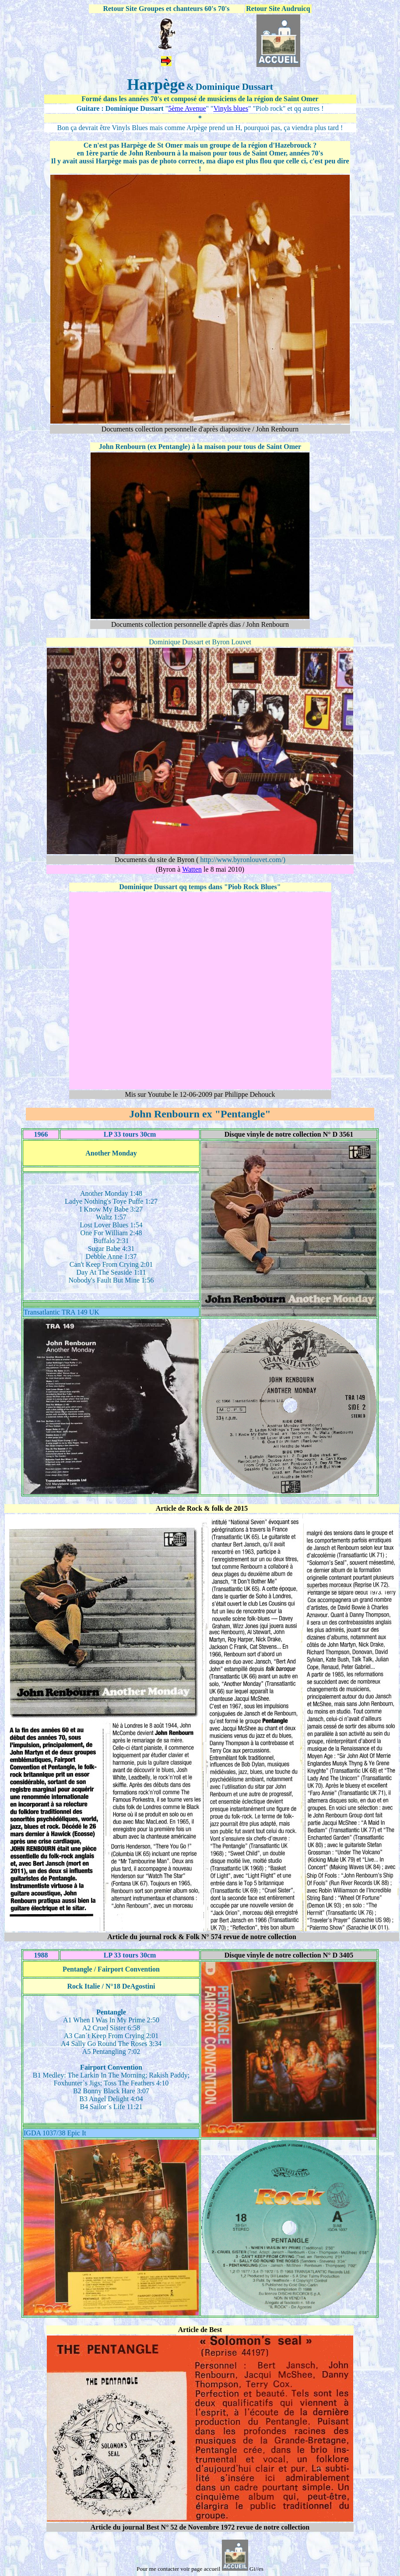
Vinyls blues (231, 108)
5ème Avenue (187, 108)
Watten (192, 869)
